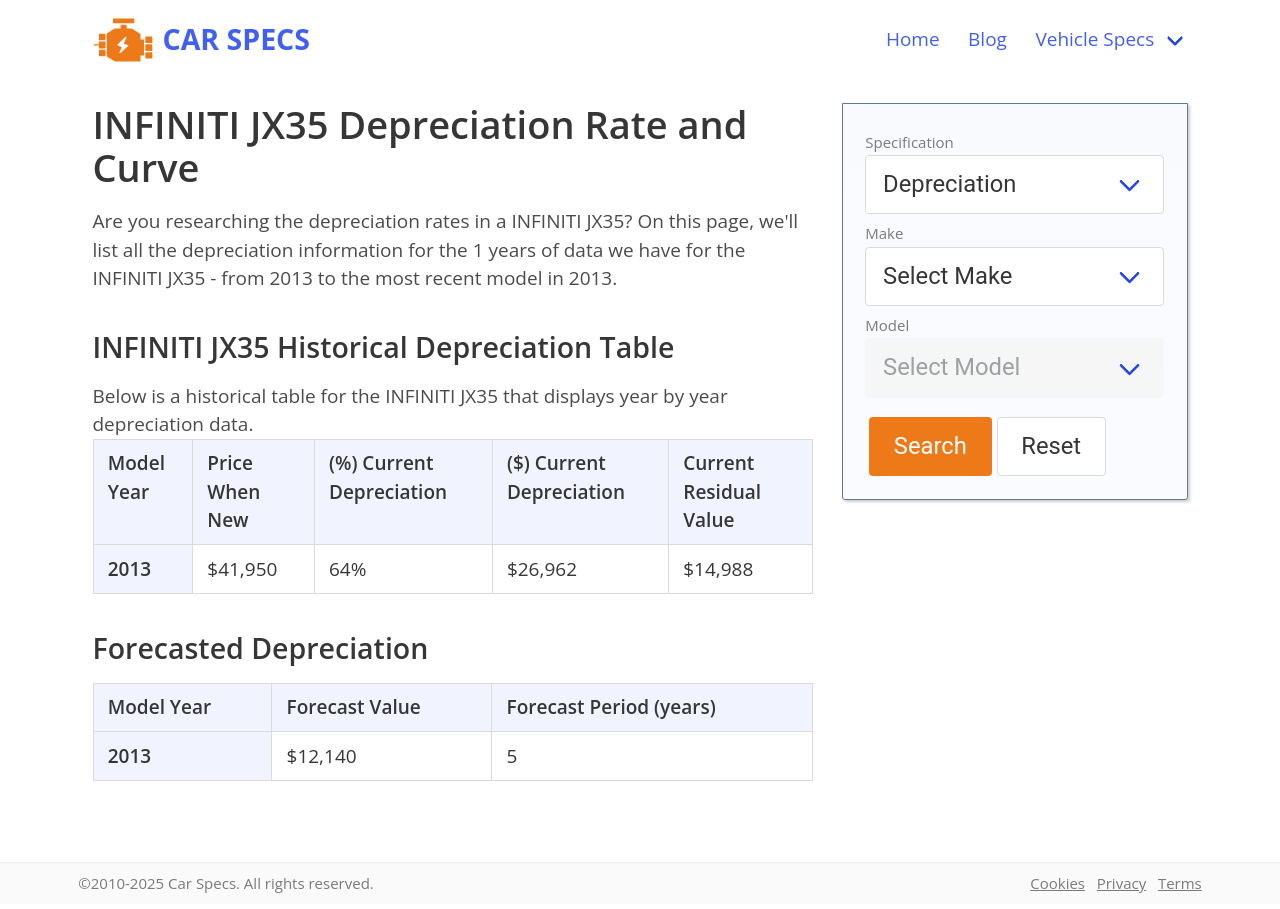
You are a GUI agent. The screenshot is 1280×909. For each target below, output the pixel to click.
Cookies (1057, 883)
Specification (909, 142)
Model (887, 325)
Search (930, 446)
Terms (1180, 883)
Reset (1051, 446)
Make (884, 233)
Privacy (1121, 883)
